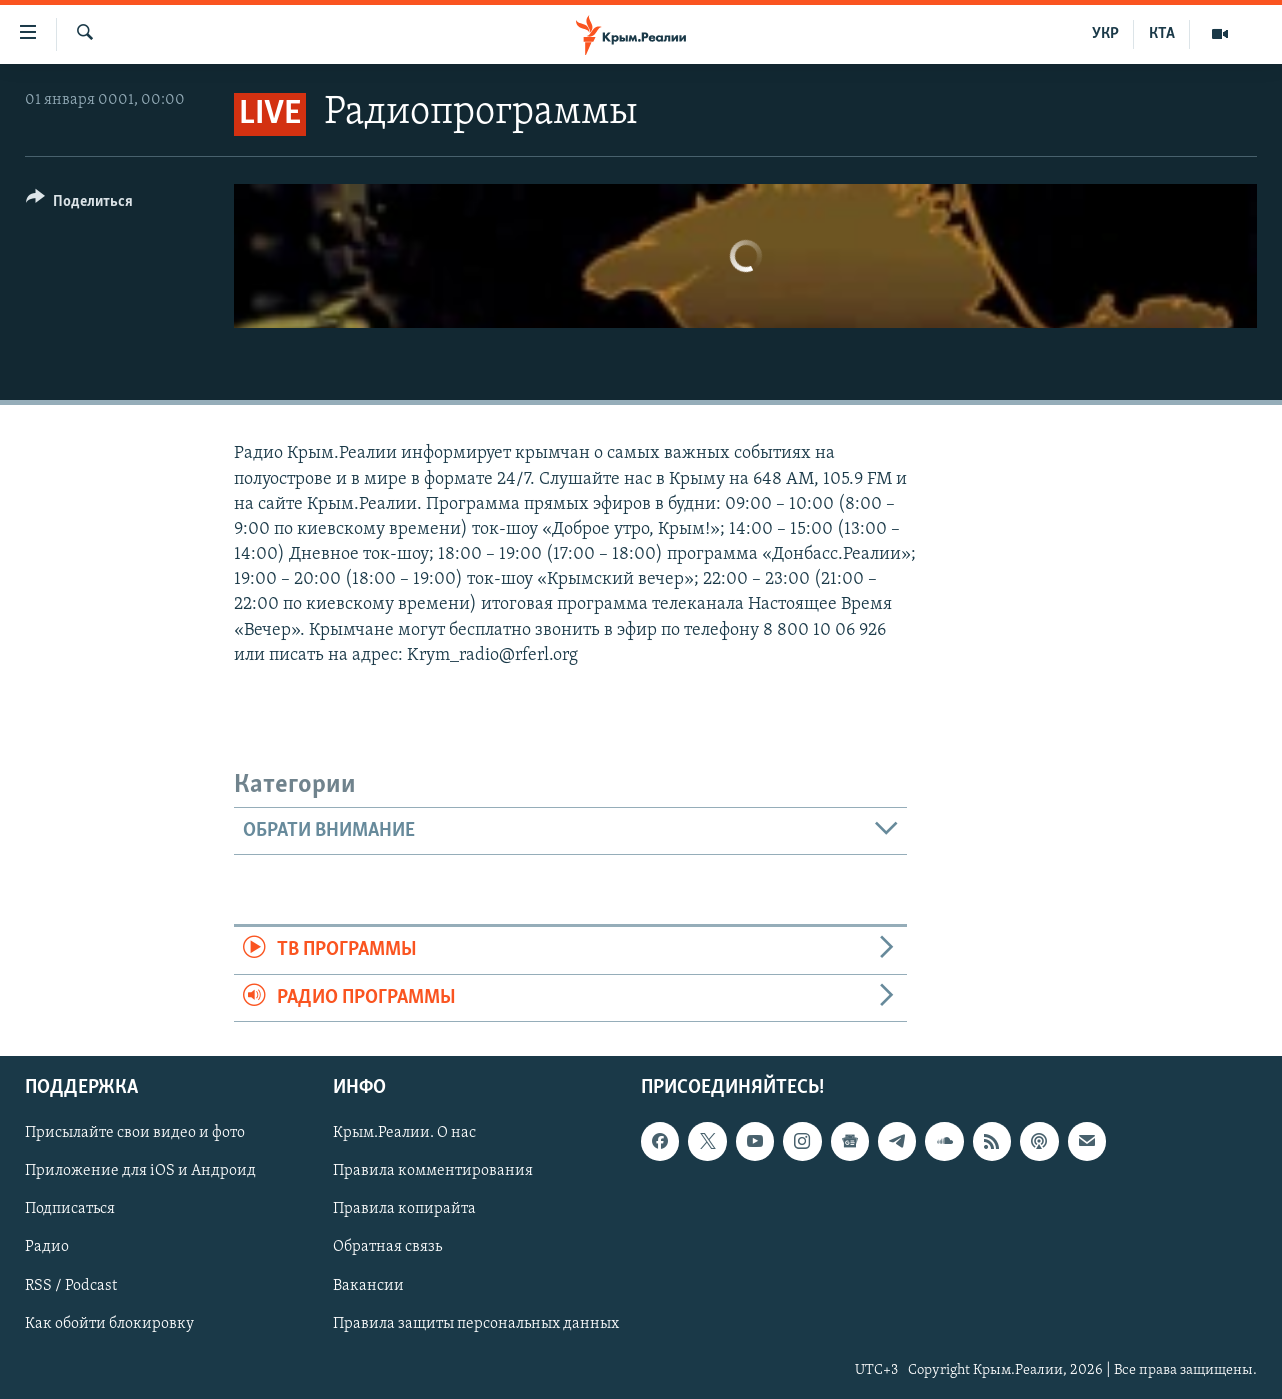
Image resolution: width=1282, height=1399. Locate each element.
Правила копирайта (404, 1209)
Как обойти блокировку (109, 1324)
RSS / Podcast (71, 1285)
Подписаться (70, 1209)
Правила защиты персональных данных (476, 1324)
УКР (1105, 34)
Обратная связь (387, 1247)
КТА (1162, 34)
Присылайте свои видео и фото (135, 1133)
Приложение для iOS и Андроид (140, 1171)
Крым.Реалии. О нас (404, 1133)
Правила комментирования (433, 1171)
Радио (47, 1247)
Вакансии (368, 1285)
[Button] (79, 204)
